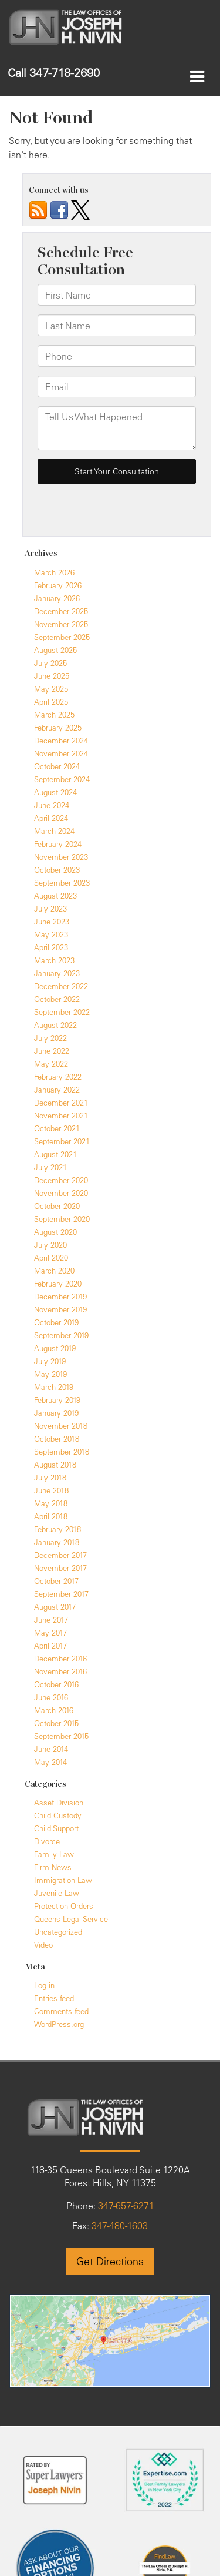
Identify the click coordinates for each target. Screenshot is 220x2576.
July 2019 (50, 1361)
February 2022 (58, 1076)
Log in (44, 1985)
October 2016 (56, 1684)
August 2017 (55, 1607)
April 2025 (51, 701)
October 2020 (57, 1206)
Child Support (56, 1828)
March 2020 (54, 1270)
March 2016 (53, 1710)
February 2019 (57, 1400)
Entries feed (54, 1998)
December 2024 (61, 740)
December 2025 (61, 611)
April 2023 (51, 947)
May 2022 (51, 1063)
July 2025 (50, 663)
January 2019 (56, 1413)
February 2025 (58, 727)
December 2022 (61, 986)
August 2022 (55, 1025)
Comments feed (61, 2011)
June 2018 (51, 1490)
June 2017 (51, 1619)
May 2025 (51, 689)
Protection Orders (63, 1906)
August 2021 (55, 1154)
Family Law (54, 1854)
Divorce (47, 1841)
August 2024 (55, 792)
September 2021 (62, 1141)
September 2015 (61, 1736)
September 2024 (62, 779)
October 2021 (57, 1128)
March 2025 (54, 714)
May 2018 (50, 1503)
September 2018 (61, 1451)
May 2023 (51, 934)
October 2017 (56, 1581)
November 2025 (61, 624)
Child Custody (58, 1815)
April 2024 (51, 818)
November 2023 (61, 857)
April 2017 (50, 1645)
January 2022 (57, 1089)
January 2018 (56, 1542)
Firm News (53, 1867)
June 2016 (51, 1697)
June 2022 (51, 1051)
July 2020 (50, 1245)
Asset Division (58, 1802)
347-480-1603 (118, 2226)
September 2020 (62, 1219)
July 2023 (50, 908)
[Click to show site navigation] (197, 77)
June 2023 (51, 921)
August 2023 (55, 895)
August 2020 (55, 1232)
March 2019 (53, 1387)
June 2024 (51, 805)
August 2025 (55, 650)
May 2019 (50, 1374)
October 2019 (56, 1322)
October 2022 (57, 999)
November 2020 (61, 1193)
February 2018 (57, 1529)
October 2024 (57, 766)
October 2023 (57, 870)
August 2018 (55, 1464)
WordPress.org (59, 2024)
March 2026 (54, 572)
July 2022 (50, 1038)
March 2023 (54, 960)
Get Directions (110, 2261)
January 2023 (57, 973)
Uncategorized (58, 1932)
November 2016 (60, 1671)
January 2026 (57, 598)
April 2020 (51, 1257)
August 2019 (55, 1348)
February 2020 (58, 1283)
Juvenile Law (56, 1893)
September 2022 (62, 1012)
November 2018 (60, 1426)
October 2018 (56, 1438)
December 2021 (61, 1102)
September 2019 (61, 1335)
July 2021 (50, 1167)
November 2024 (61, 753)
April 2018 (50, 1516)
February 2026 (58, 585)
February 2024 (58, 844)
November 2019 (60, 1309)
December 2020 (61, 1180)
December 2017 (60, 1555)
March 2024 (54, 831)
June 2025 (51, 676)
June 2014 (51, 1749)
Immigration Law (63, 1880)
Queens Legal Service (71, 1919)
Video (43, 1944)
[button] (53, 73)
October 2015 (56, 1723)
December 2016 (60, 1658)
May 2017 (50, 1632)
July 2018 (50, 1477)
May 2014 (50, 1762)
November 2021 (61, 1115)
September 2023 (62, 882)
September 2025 (62, 637)
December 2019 (60, 1296)
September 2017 (61, 1594)
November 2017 (60, 1568)
